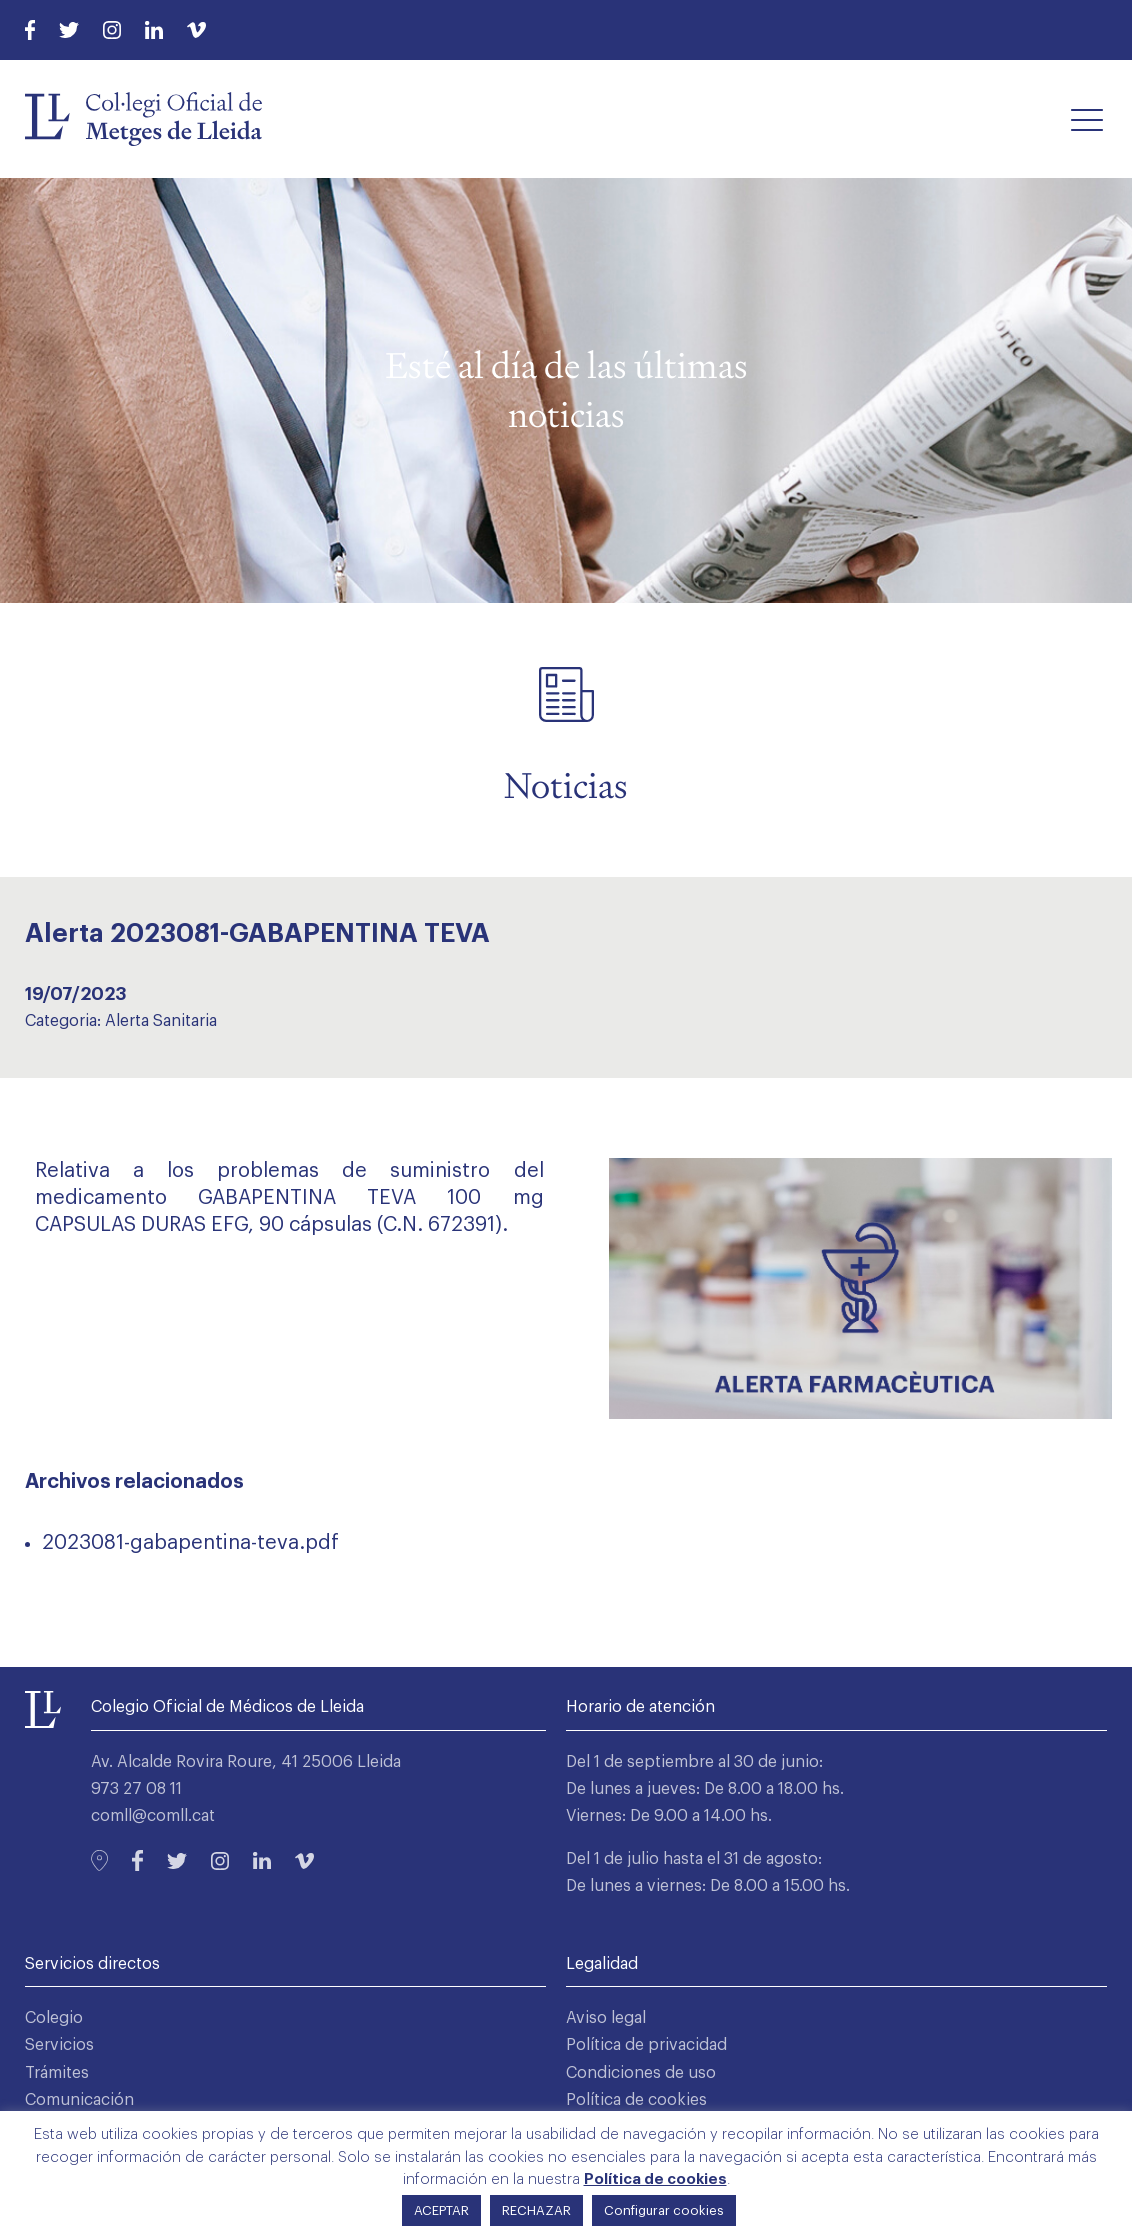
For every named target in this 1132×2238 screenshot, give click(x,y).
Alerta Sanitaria (161, 1021)
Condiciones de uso (641, 2073)
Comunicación (79, 2100)
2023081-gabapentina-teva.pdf (190, 1543)
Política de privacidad (646, 2045)
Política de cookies (636, 2100)
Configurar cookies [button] (664, 2210)
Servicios (59, 2045)
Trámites (57, 2073)
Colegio (54, 2018)
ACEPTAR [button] (441, 2210)
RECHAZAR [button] (536, 2210)
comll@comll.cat (153, 1816)
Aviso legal (606, 2018)
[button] (1087, 119)
